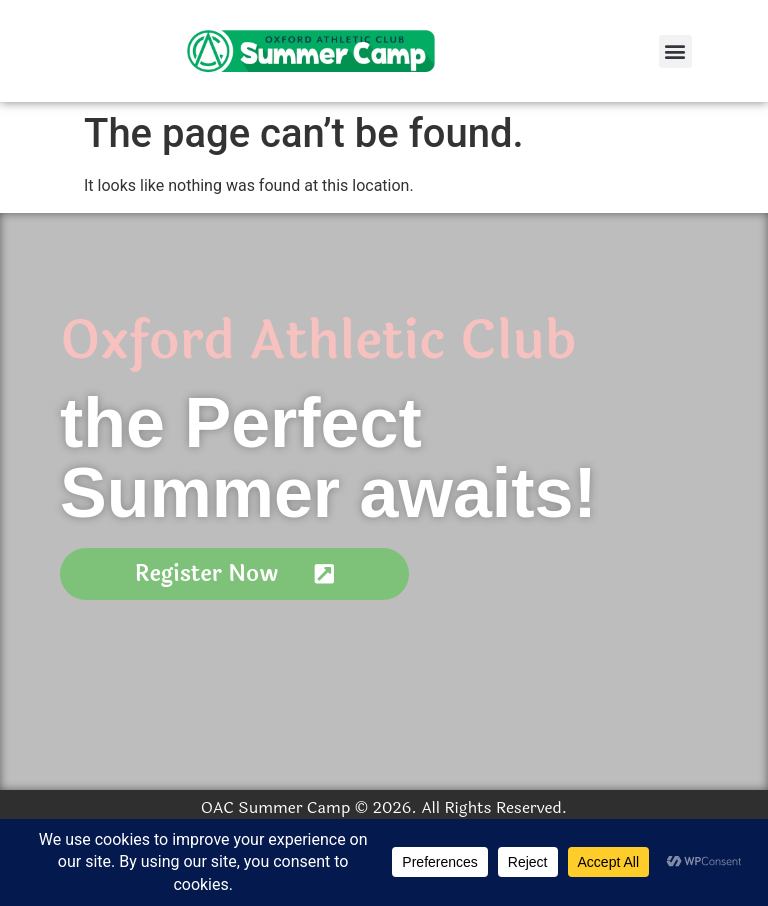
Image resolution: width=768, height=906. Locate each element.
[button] (675, 51)
